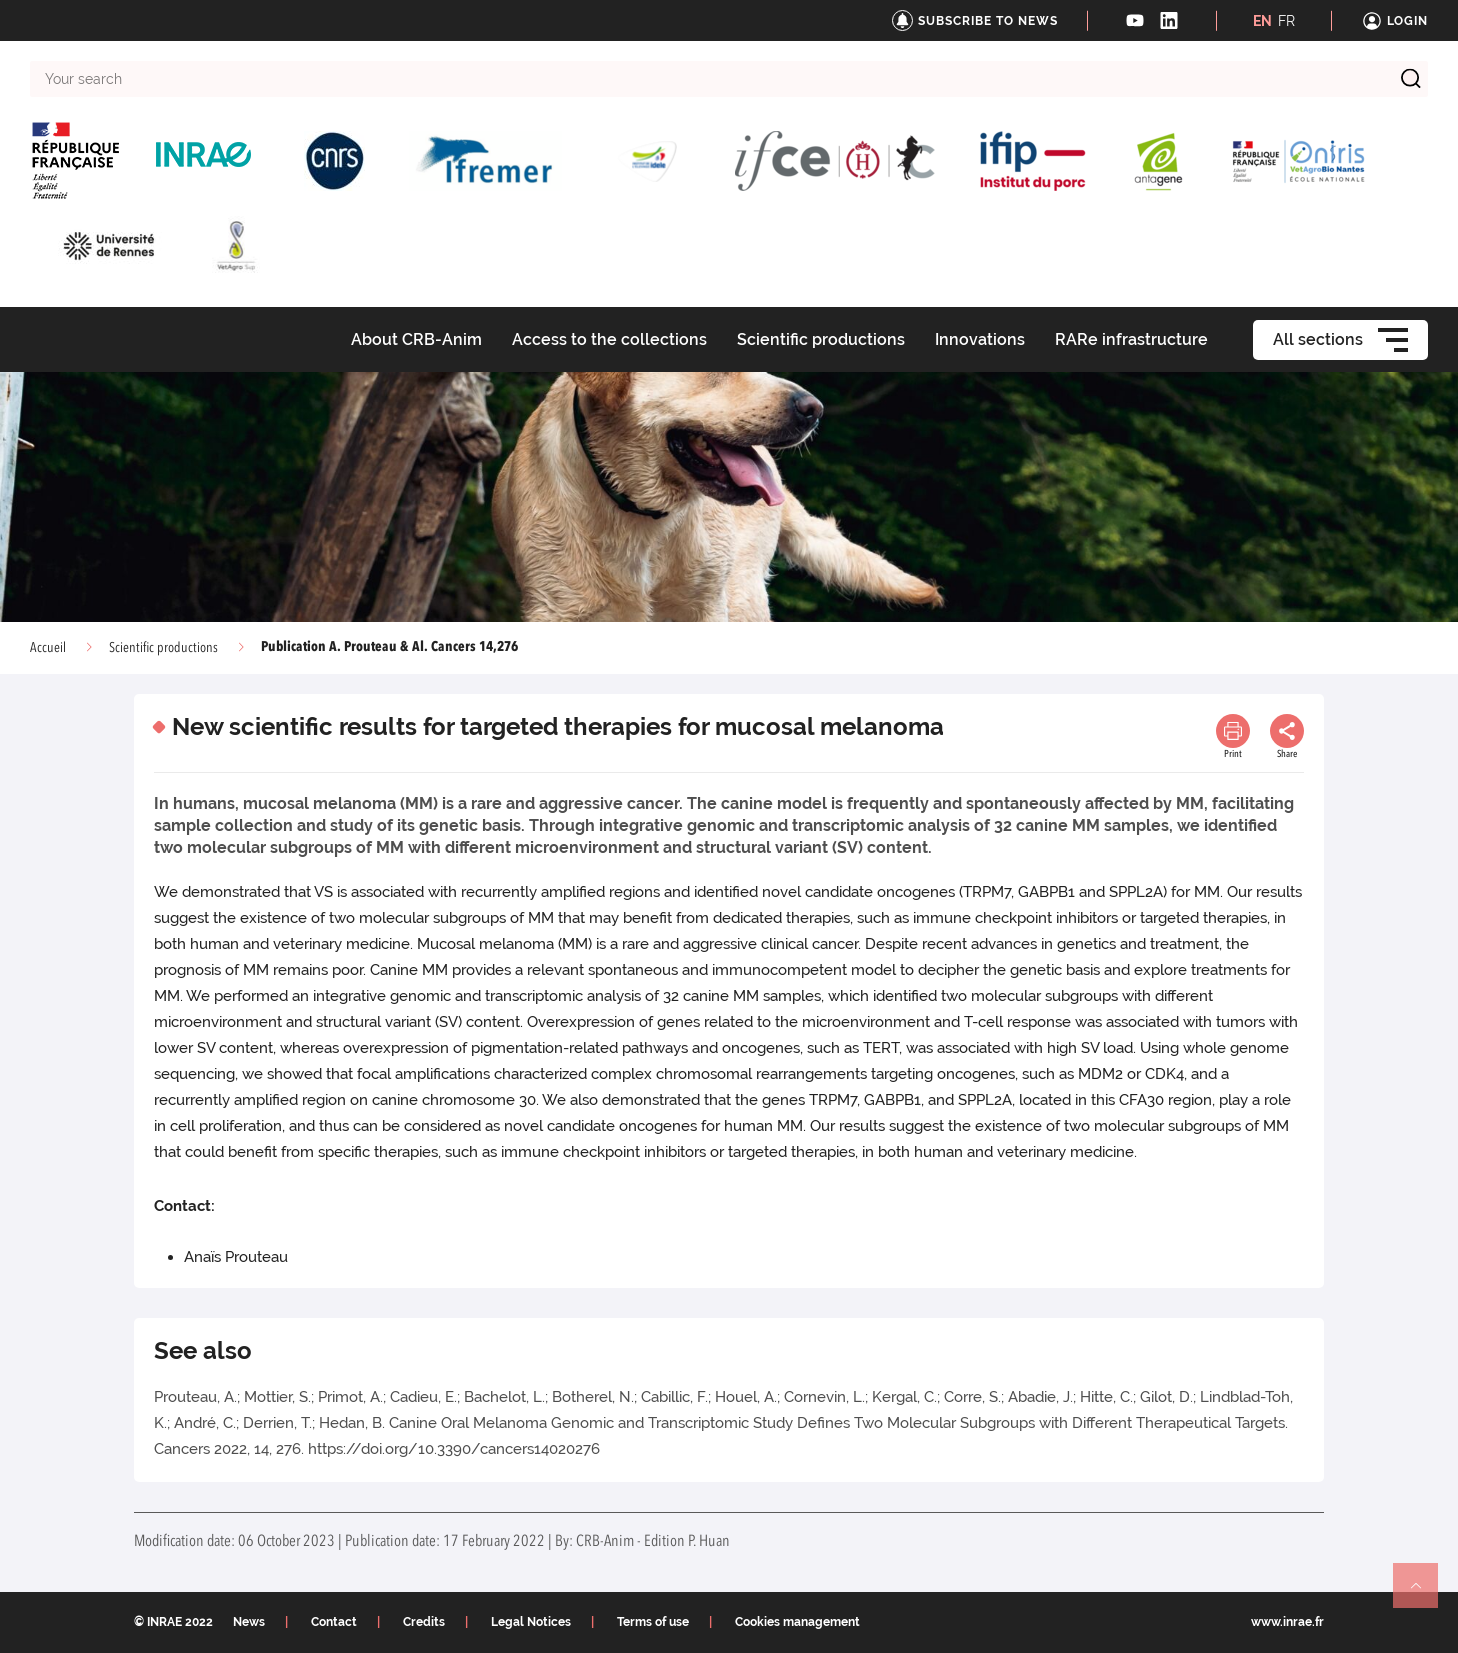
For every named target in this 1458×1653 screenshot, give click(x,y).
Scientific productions (163, 648)
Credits (424, 1622)
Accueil (48, 648)
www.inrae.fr (1287, 1622)
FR (1286, 21)
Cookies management (797, 1622)
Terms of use (653, 1622)
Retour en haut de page (1424, 1594)
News (249, 1622)
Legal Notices (531, 1622)
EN (1262, 21)
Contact (334, 1622)
